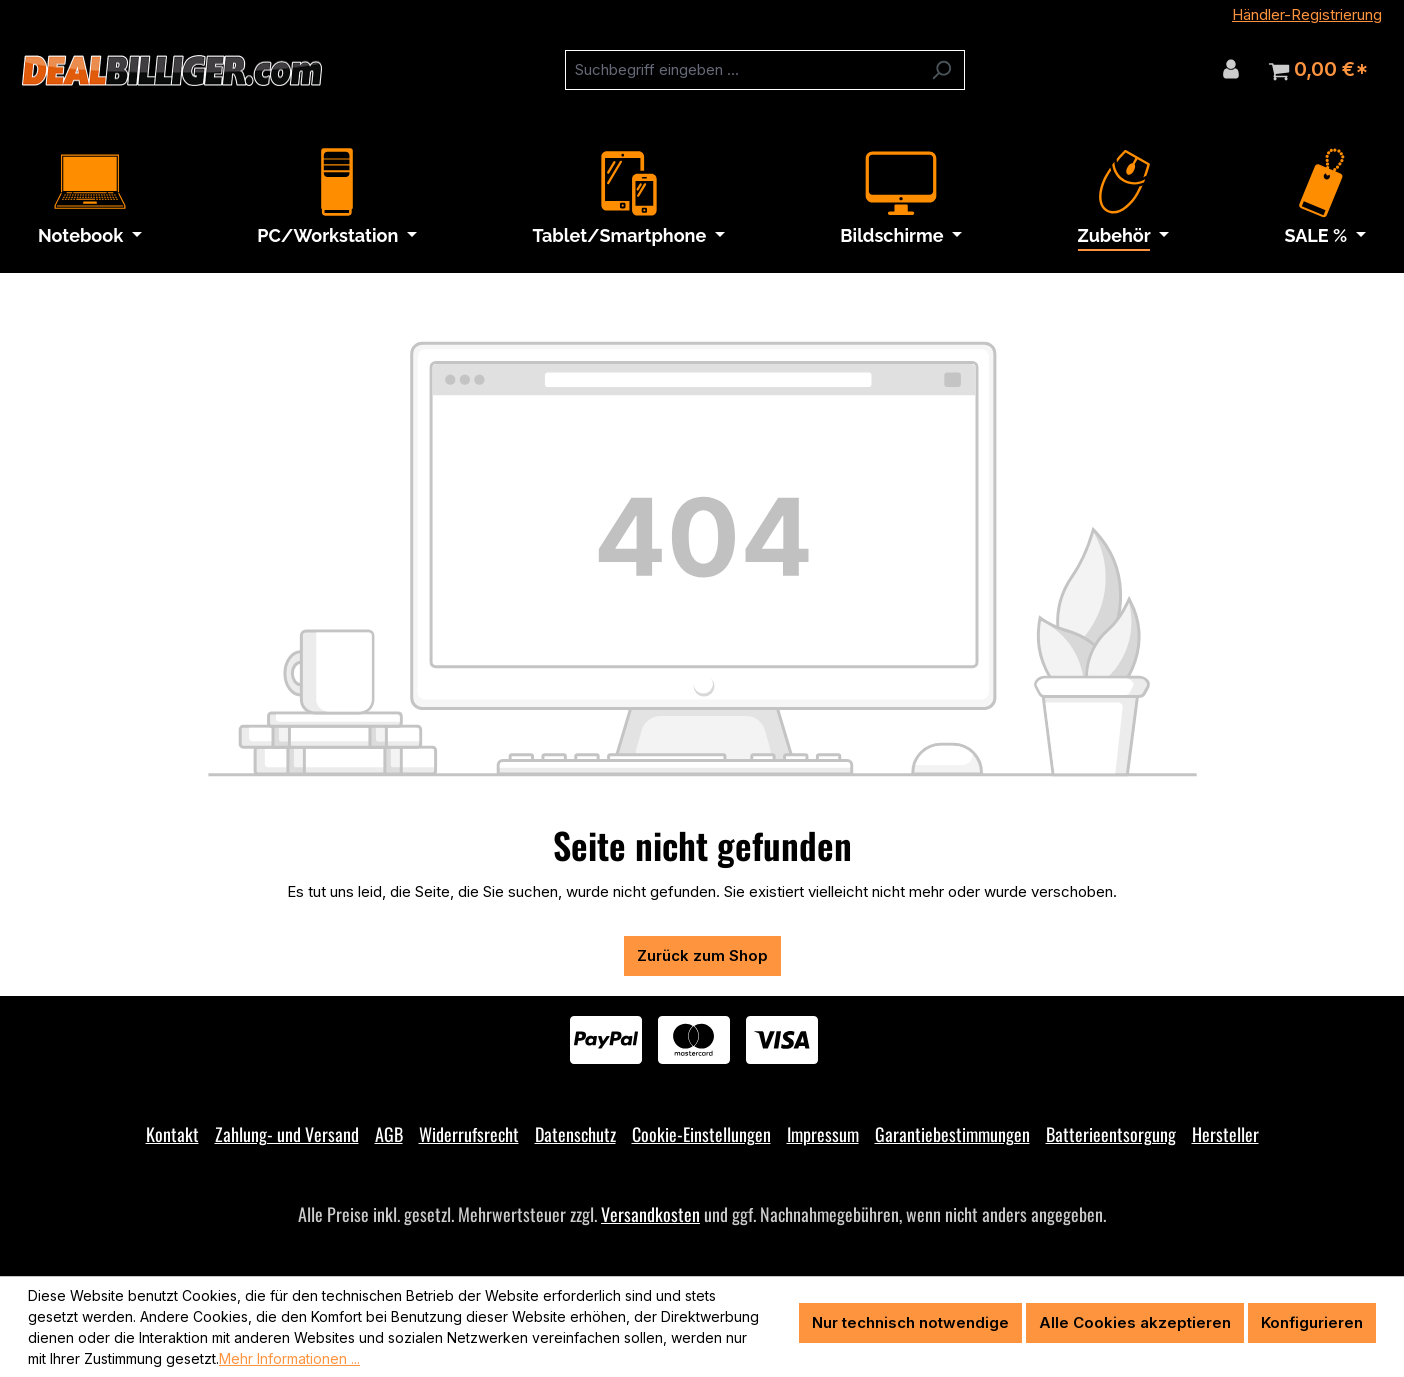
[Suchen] (941, 70)
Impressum (823, 1134)
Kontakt (172, 1134)
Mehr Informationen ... (289, 1358)
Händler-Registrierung (1307, 14)
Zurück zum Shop (702, 955)
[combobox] (742, 70)
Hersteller (1225, 1134)
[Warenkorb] (1318, 70)
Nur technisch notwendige (910, 1322)
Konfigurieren (1312, 1322)
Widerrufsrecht (469, 1134)
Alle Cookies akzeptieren (1135, 1322)
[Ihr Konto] (1231, 69)
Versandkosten (650, 1214)
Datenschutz (575, 1134)
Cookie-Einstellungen (701, 1134)
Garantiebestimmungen (952, 1134)
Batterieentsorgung (1111, 1134)
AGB (389, 1134)
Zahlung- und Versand (287, 1134)
